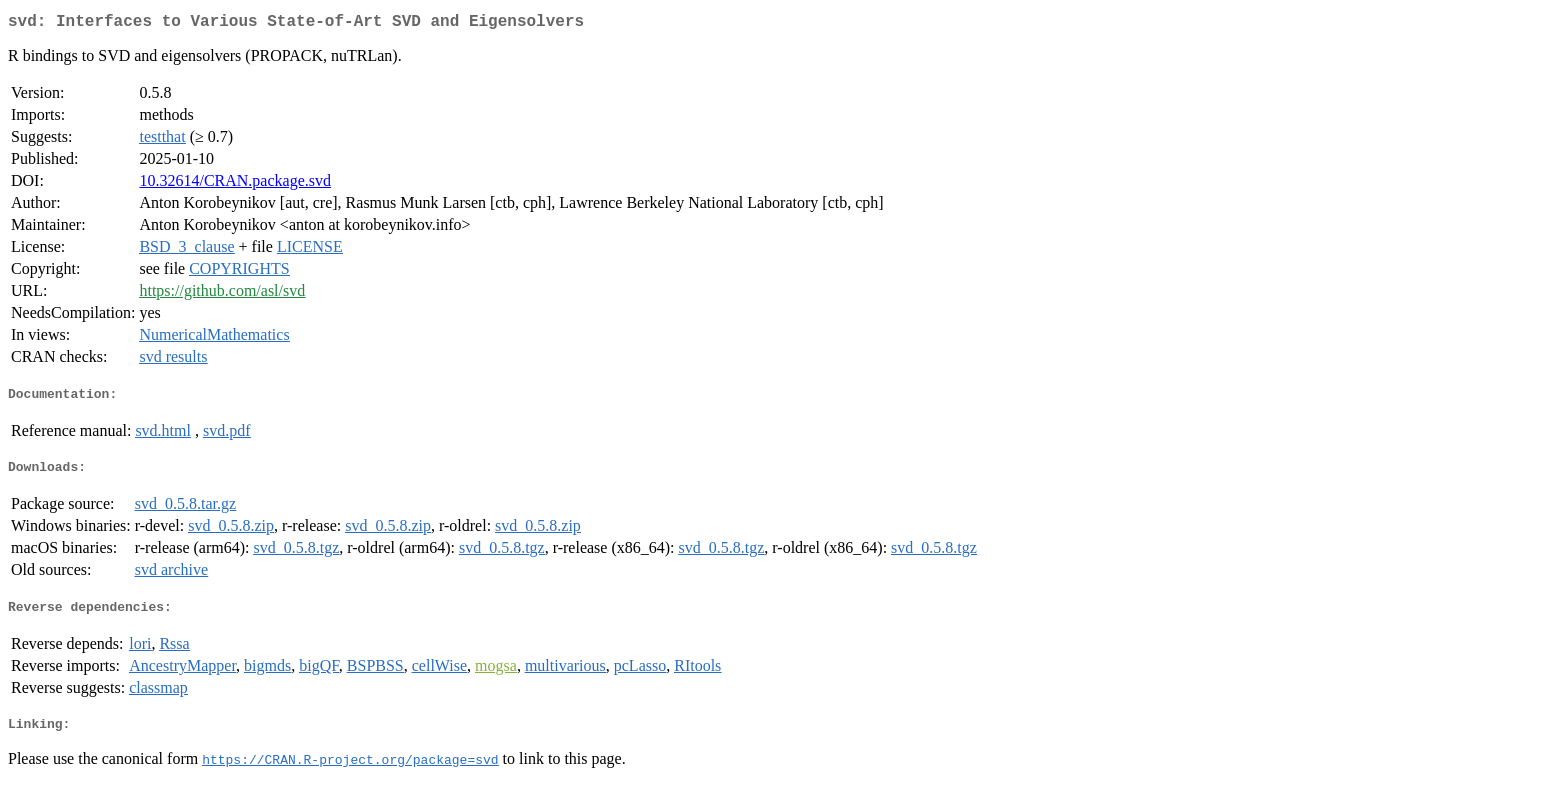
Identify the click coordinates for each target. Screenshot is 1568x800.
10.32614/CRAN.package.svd (235, 184)
